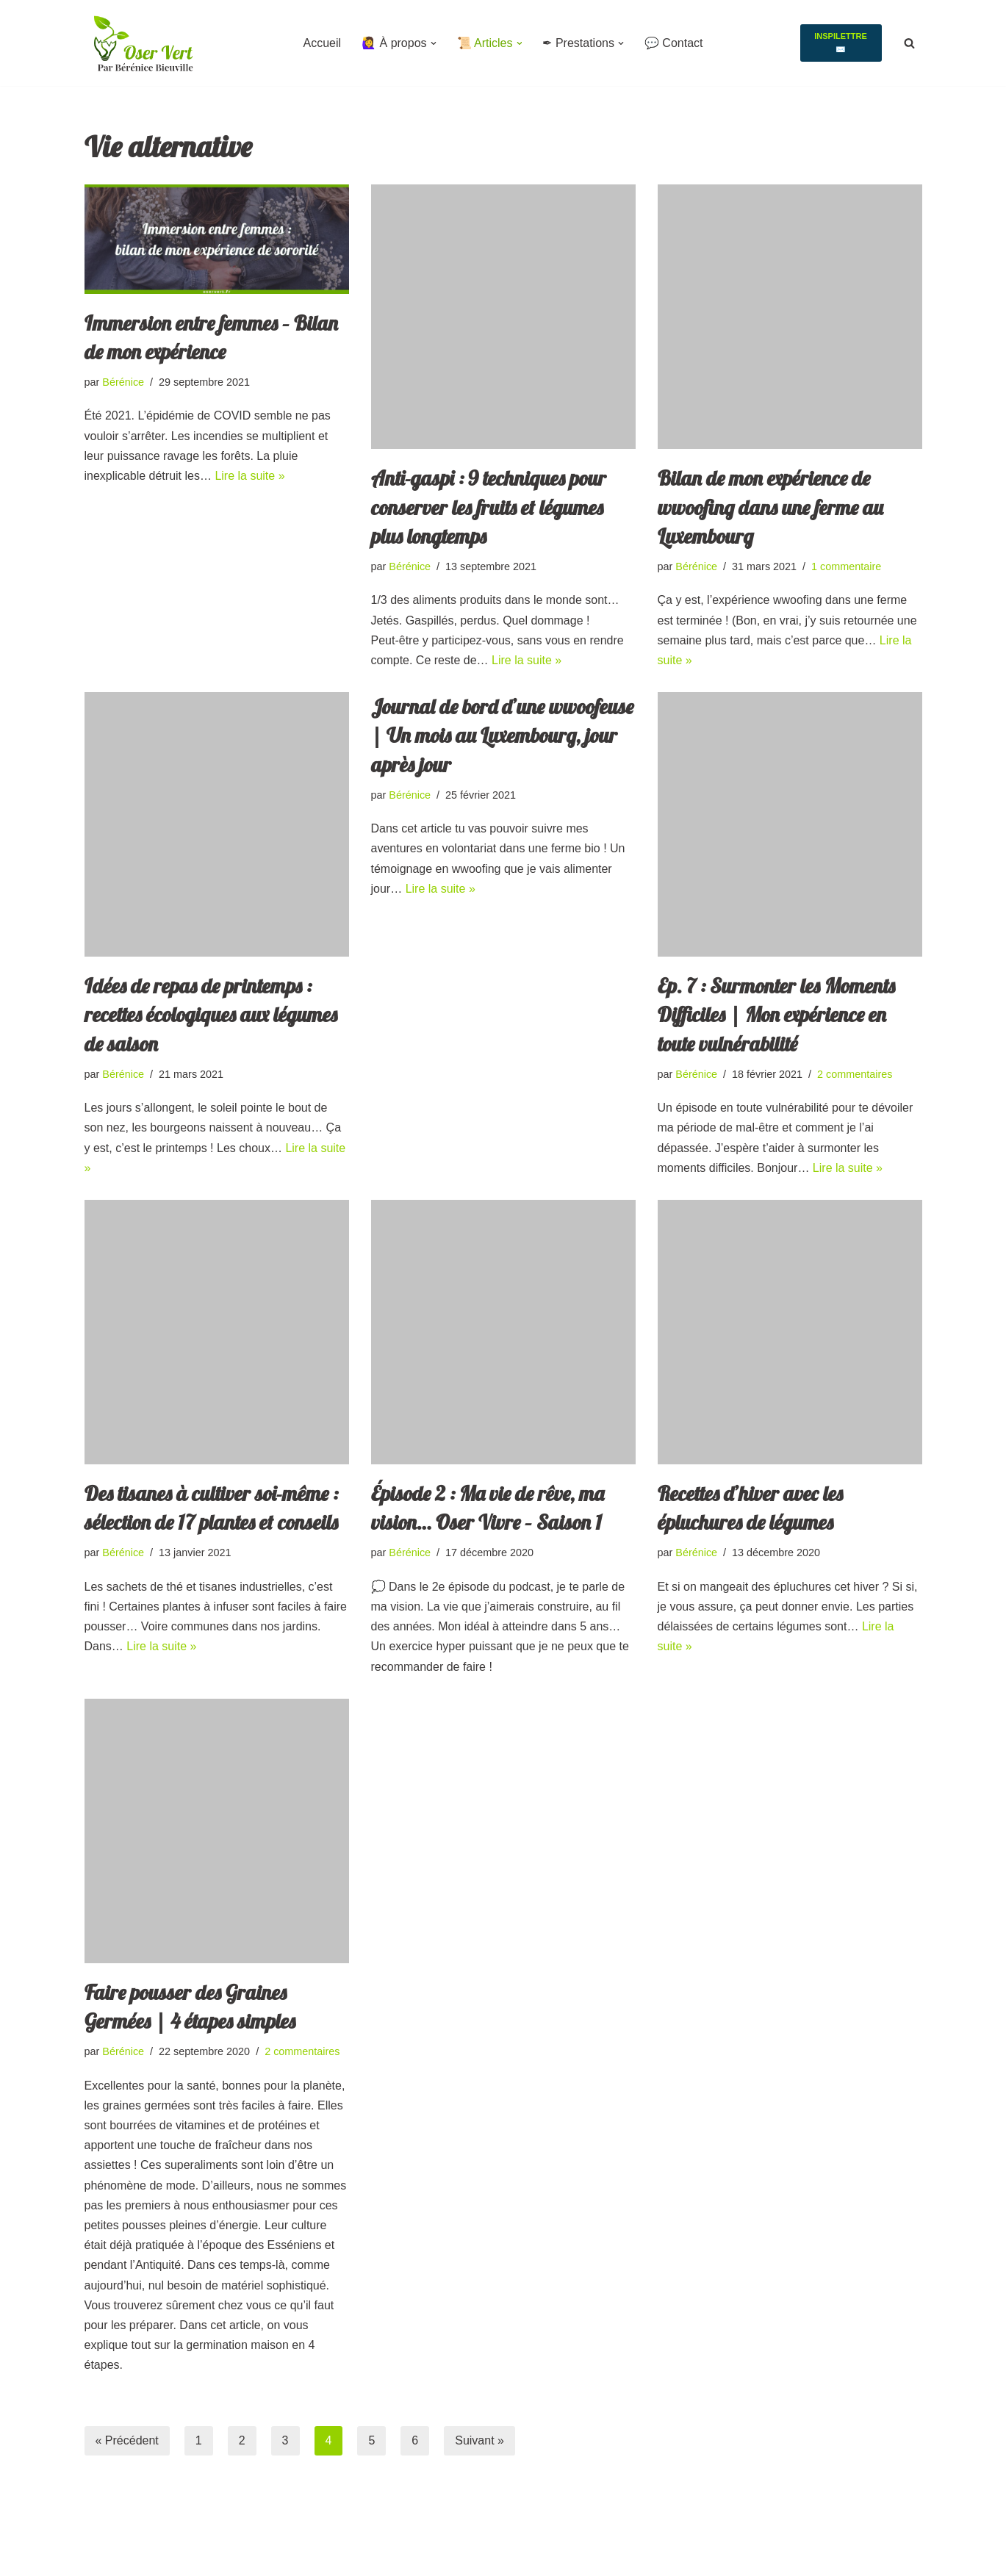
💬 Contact (673, 43)
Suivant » (479, 2440)
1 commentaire (846, 566)
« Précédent (127, 2440)
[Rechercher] (909, 42)
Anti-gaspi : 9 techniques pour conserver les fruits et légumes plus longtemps (488, 506)
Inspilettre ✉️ (840, 43)
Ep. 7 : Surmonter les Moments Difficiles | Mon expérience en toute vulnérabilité (776, 1014)
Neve (98, 2537)
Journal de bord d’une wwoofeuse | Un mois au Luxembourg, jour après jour (502, 735)
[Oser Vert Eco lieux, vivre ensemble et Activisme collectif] (143, 43)
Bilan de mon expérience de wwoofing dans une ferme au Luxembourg (770, 506)
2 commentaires (854, 1074)
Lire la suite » (249, 475)
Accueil (322, 43)
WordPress (114, 2557)
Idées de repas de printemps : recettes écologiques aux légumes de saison (211, 1014)
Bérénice (123, 382)
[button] (433, 43)
